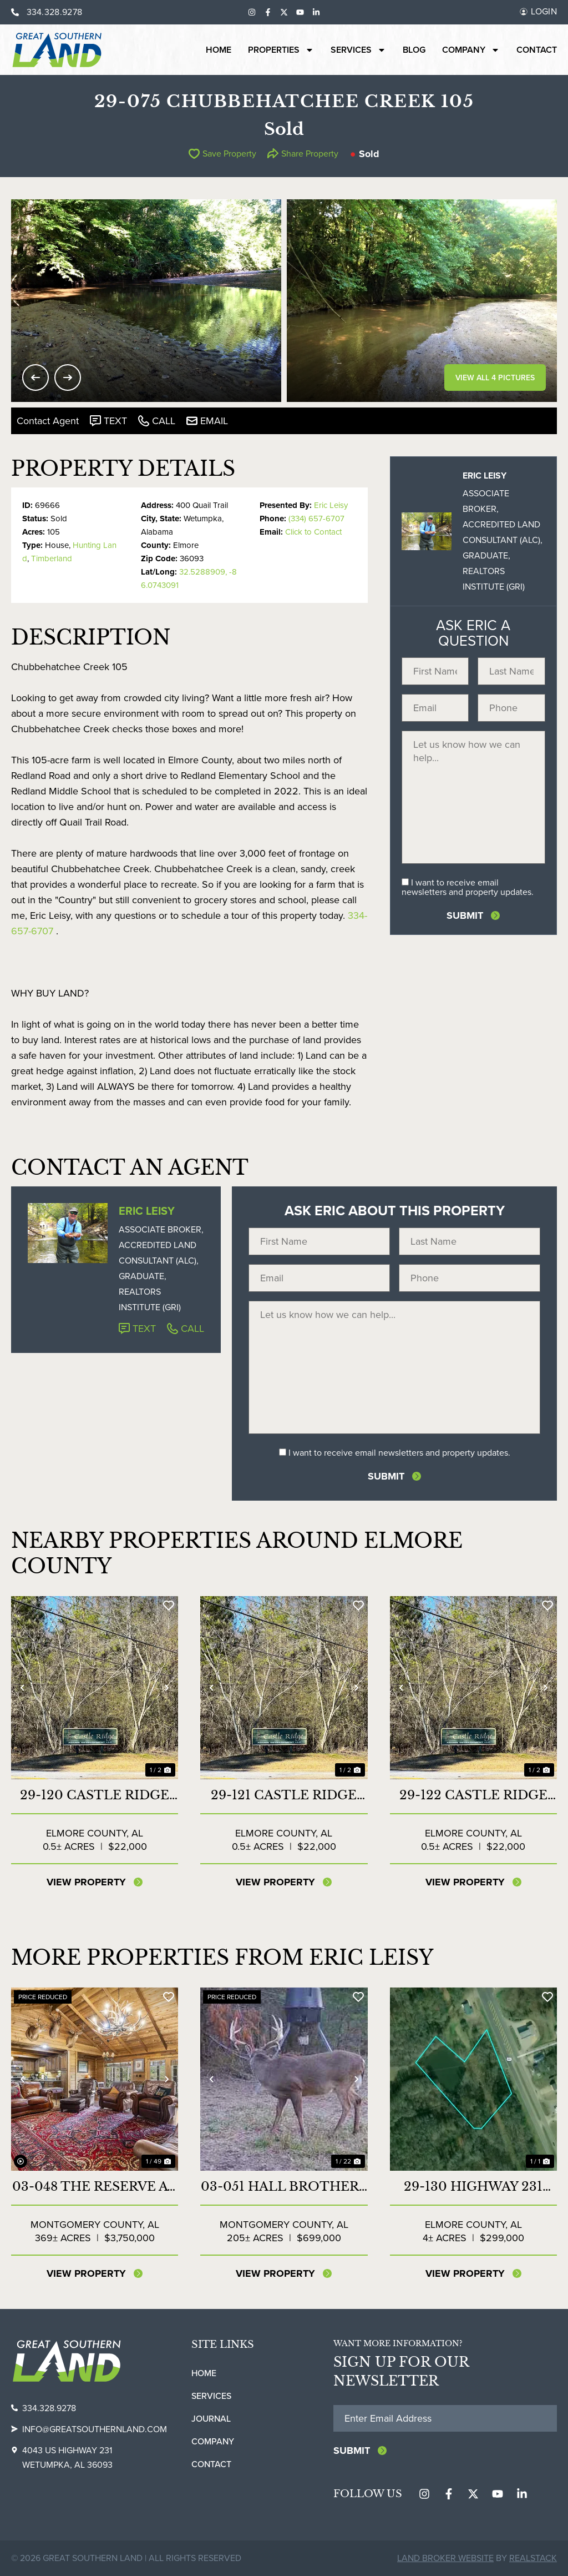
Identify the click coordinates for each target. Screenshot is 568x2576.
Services (358, 50)
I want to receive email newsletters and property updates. (468, 887)
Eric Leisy (331, 505)
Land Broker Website (445, 2558)
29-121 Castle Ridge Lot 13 (284, 1795)
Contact (536, 50)
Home (218, 50)
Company (471, 50)
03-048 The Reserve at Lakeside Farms (94, 2187)
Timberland (51, 558)
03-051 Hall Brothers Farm (284, 2187)
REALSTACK (533, 2558)
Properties (281, 50)
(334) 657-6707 (316, 518)
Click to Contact (313, 532)
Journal (211, 2418)
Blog (414, 50)
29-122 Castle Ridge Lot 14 (473, 1795)
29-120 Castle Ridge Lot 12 (94, 1795)
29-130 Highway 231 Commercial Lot (473, 2187)
